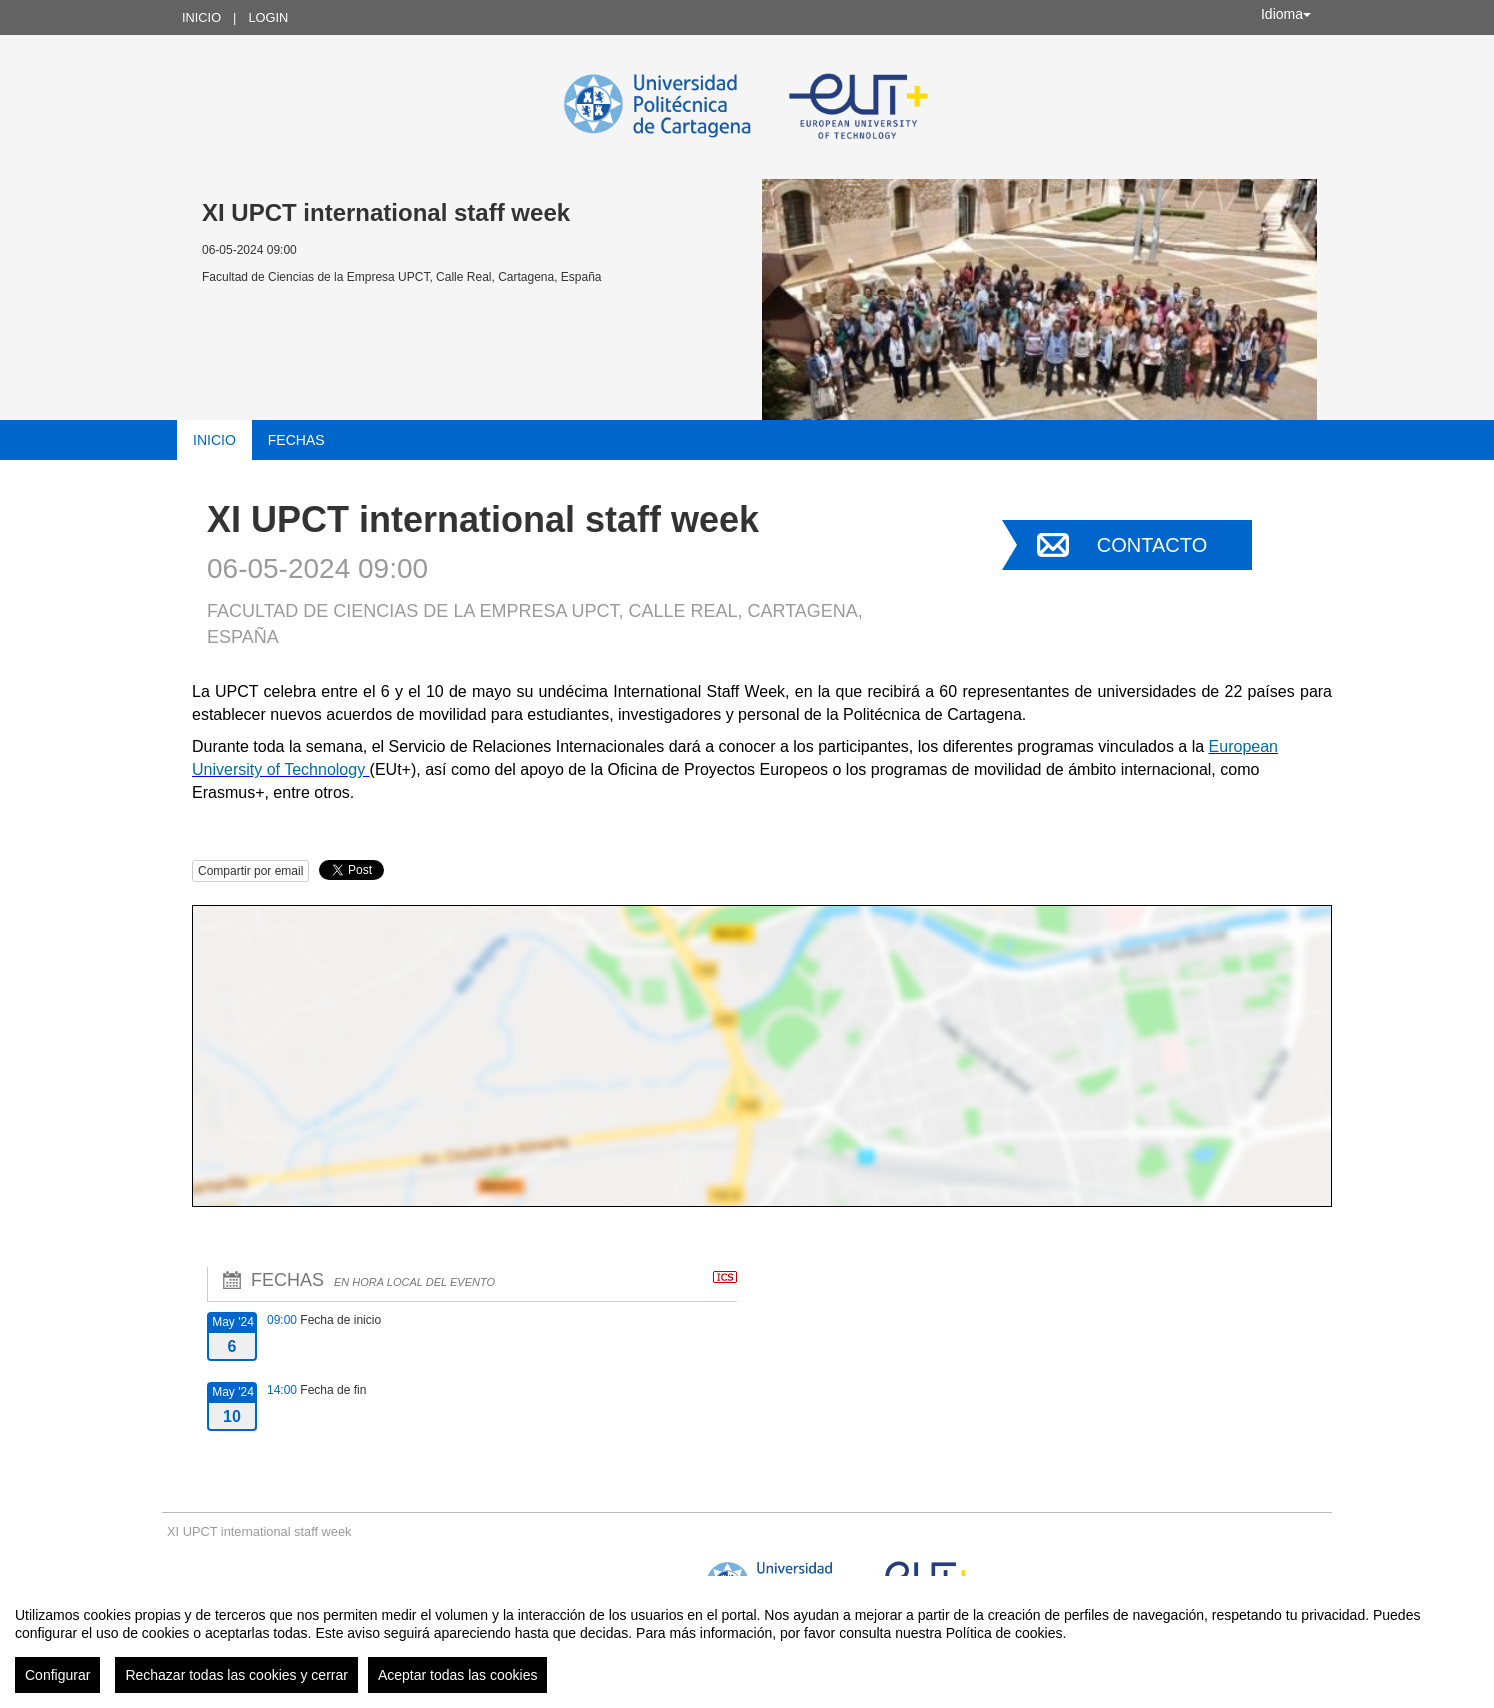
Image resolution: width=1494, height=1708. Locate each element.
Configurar (57, 1675)
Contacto (1152, 545)
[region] (747, 1642)
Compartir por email (250, 871)
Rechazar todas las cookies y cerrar (236, 1675)
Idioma (1286, 14)
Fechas (296, 440)
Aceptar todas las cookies (458, 1675)
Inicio (201, 17)
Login (268, 17)
